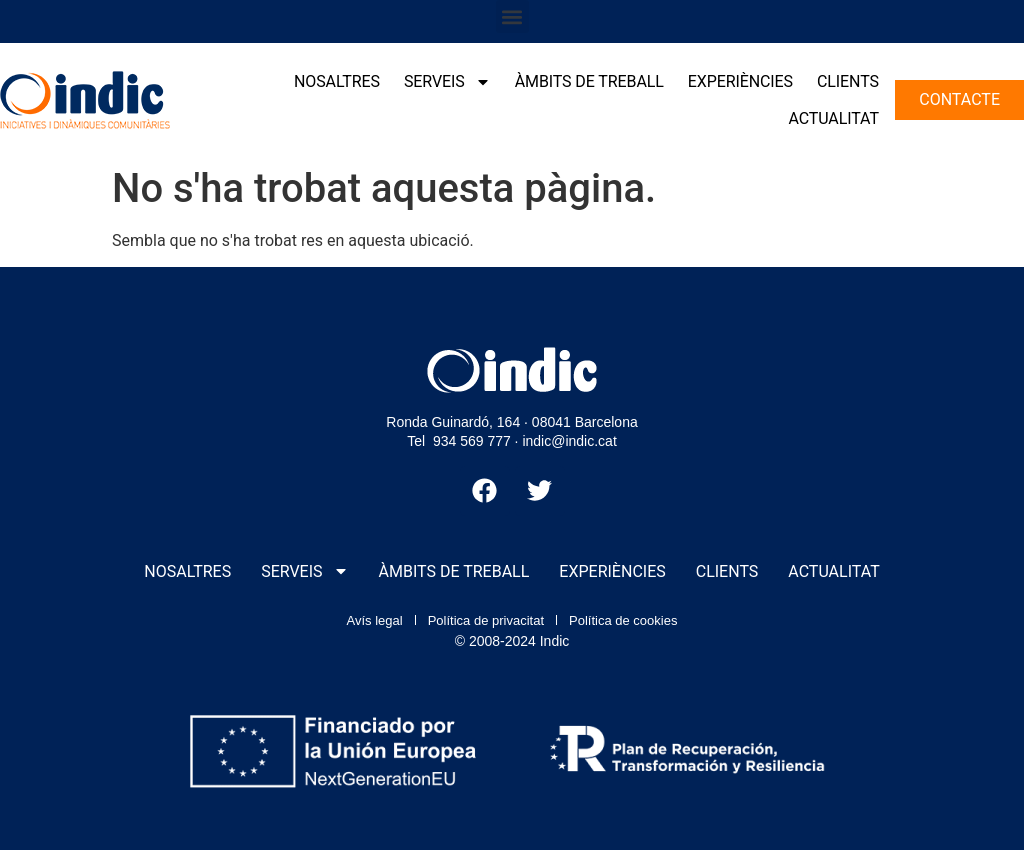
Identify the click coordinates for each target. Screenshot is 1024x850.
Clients (848, 81)
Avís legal (375, 620)
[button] (512, 16)
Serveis (447, 82)
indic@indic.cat (569, 441)
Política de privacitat (486, 620)
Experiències (740, 81)
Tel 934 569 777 (459, 441)
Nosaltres (337, 81)
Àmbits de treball (589, 81)
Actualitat (833, 118)
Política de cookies (623, 620)
